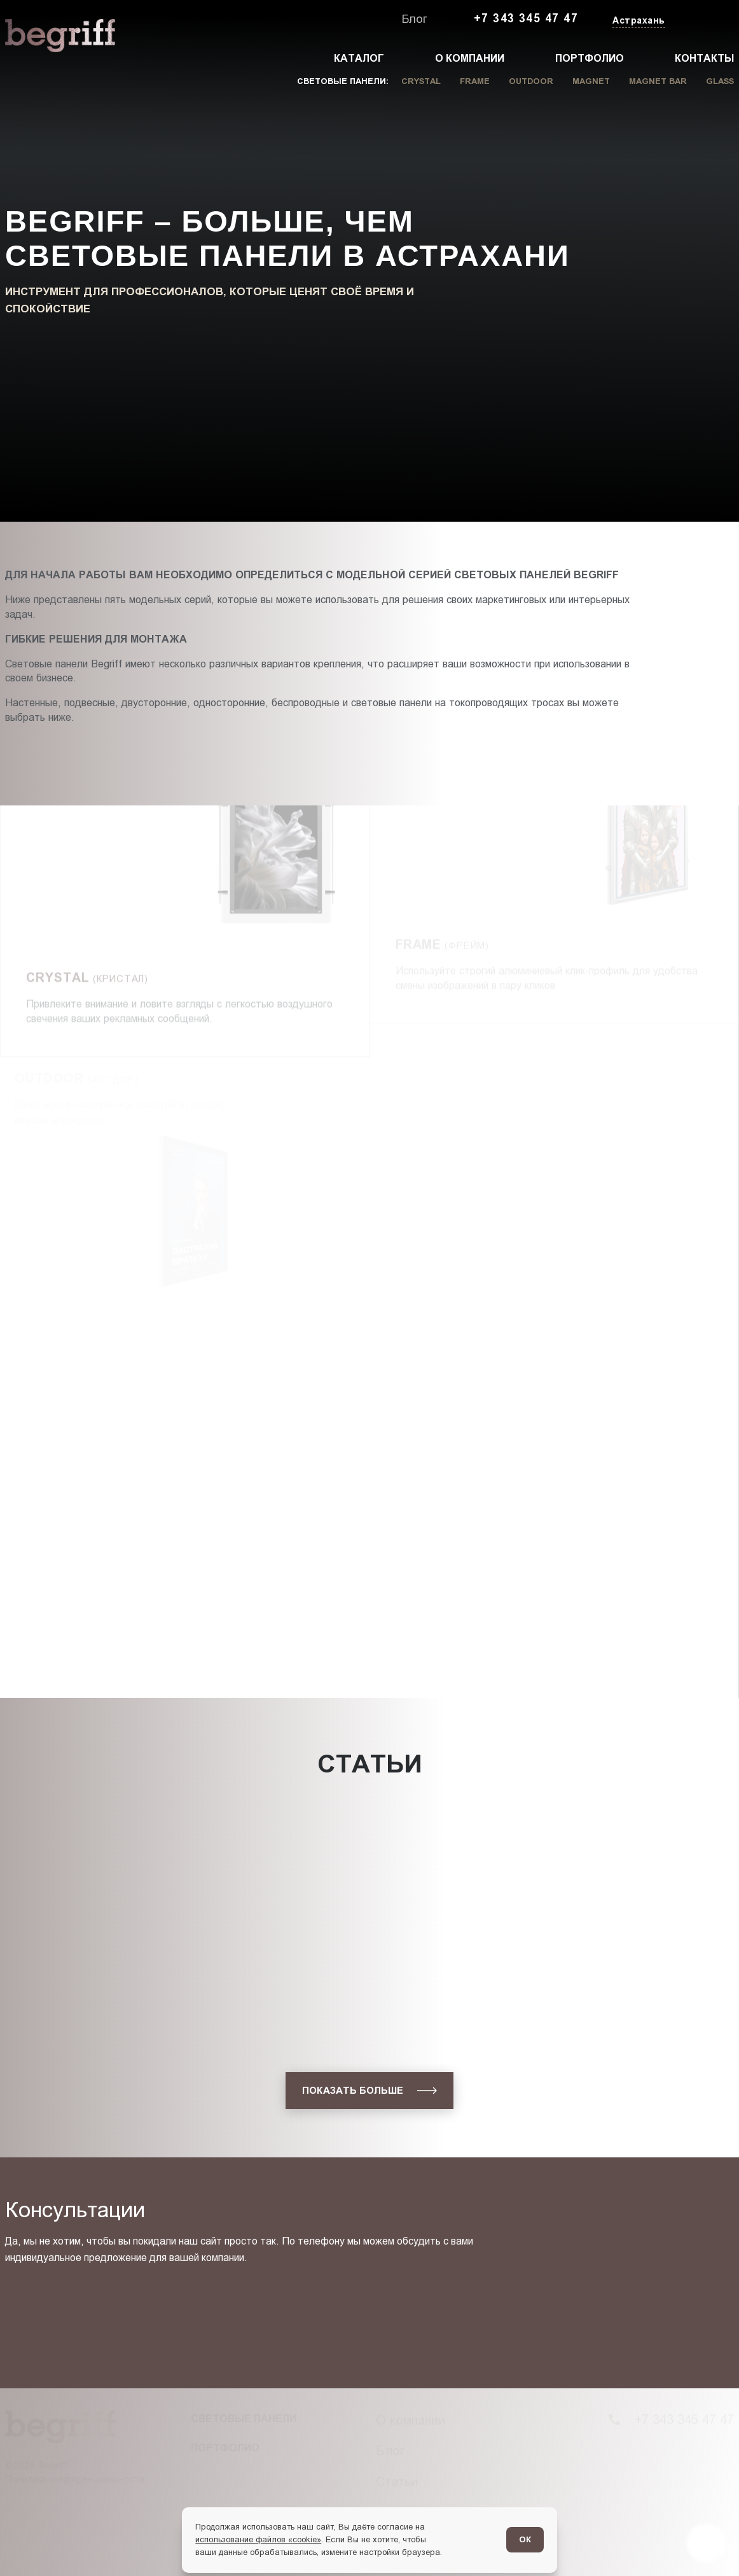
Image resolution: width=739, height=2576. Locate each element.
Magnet (591, 81)
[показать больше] (369, 2090)
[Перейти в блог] (706, 2543)
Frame (475, 81)
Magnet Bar (658, 81)
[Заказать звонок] (704, 19)
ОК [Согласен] (525, 2539)
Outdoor (531, 81)
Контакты (704, 58)
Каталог (359, 58)
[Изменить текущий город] (637, 21)
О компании (469, 58)
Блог (414, 18)
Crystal (421, 81)
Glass (720, 81)
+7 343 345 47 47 (526, 18)
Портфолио (589, 58)
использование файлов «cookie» (258, 2539)
